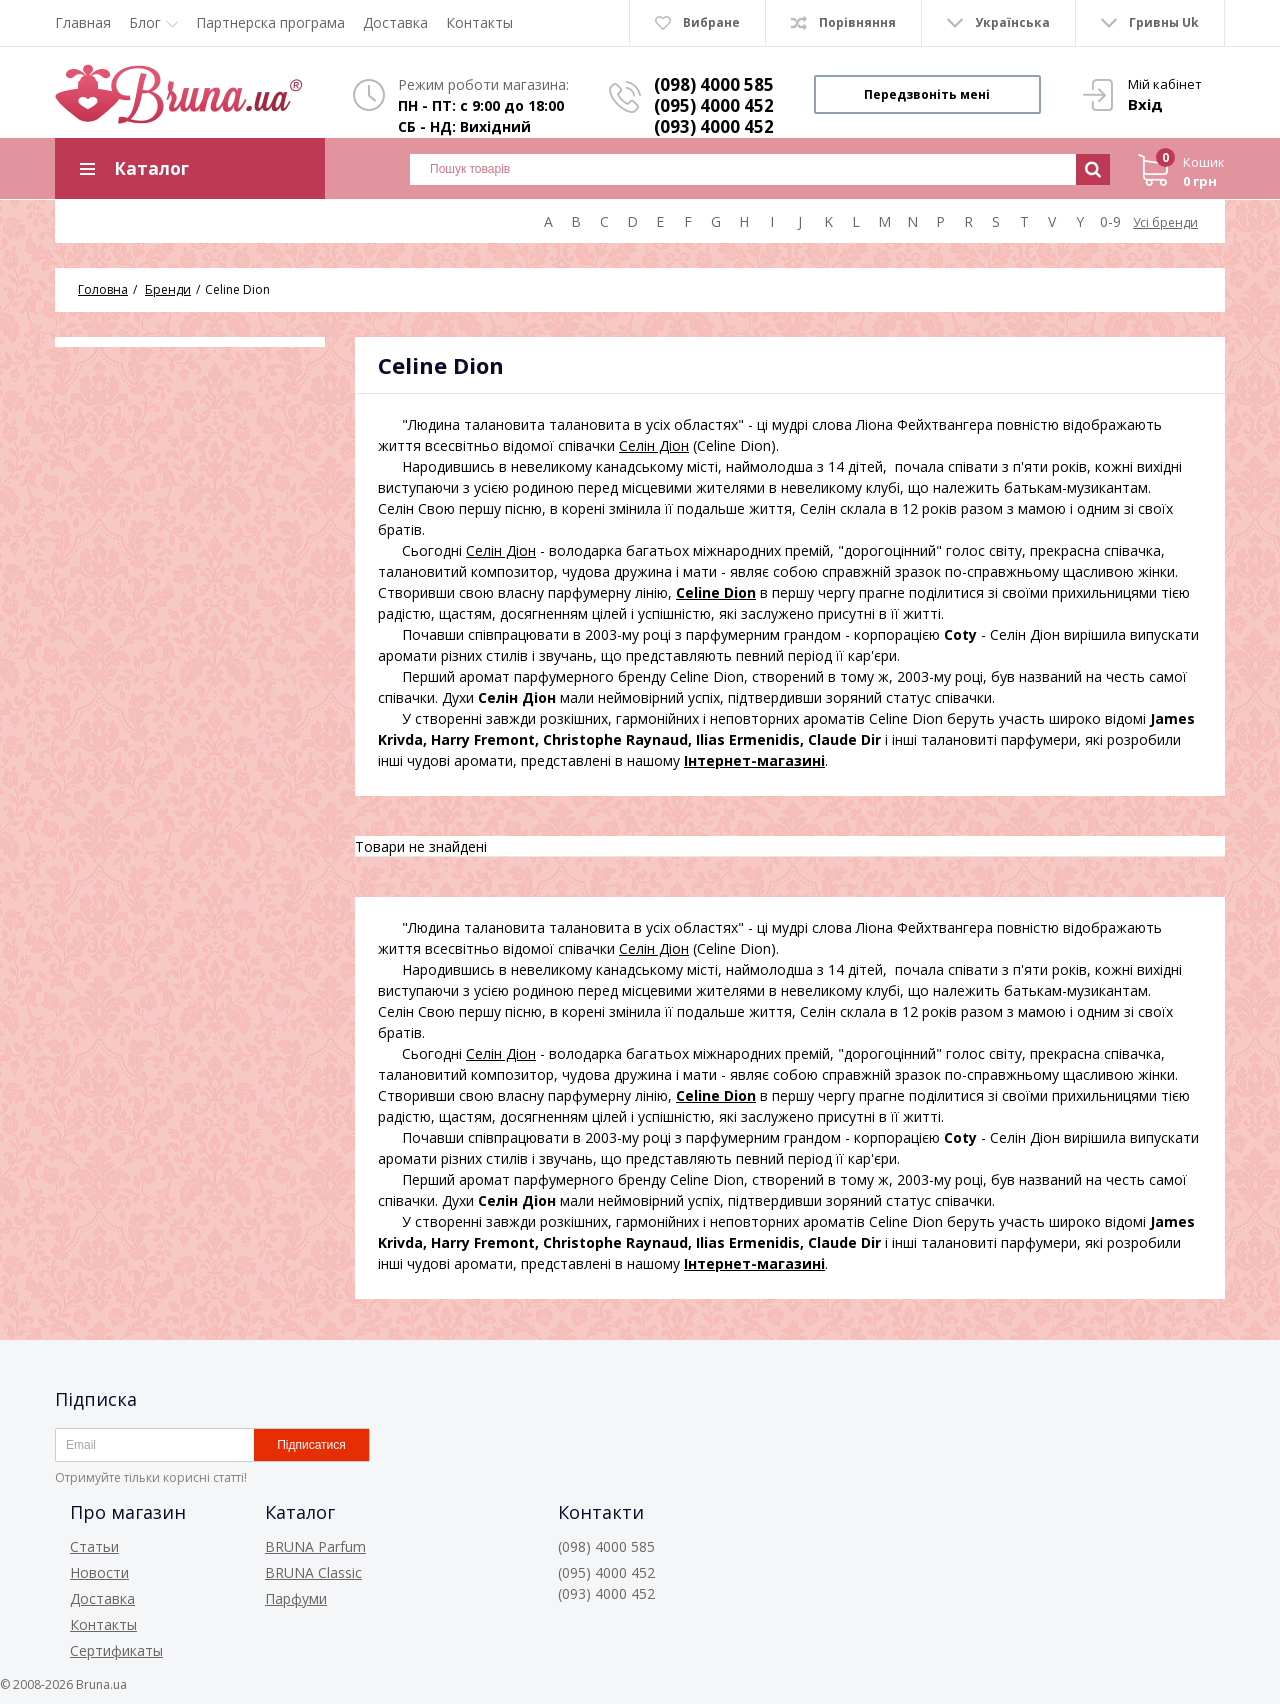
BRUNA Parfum (315, 1546)
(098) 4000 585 (714, 84)
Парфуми (296, 1598)
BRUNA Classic (313, 1572)
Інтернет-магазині (754, 760)
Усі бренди (1165, 222)
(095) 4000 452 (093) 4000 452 (714, 116)
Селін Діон (654, 445)
